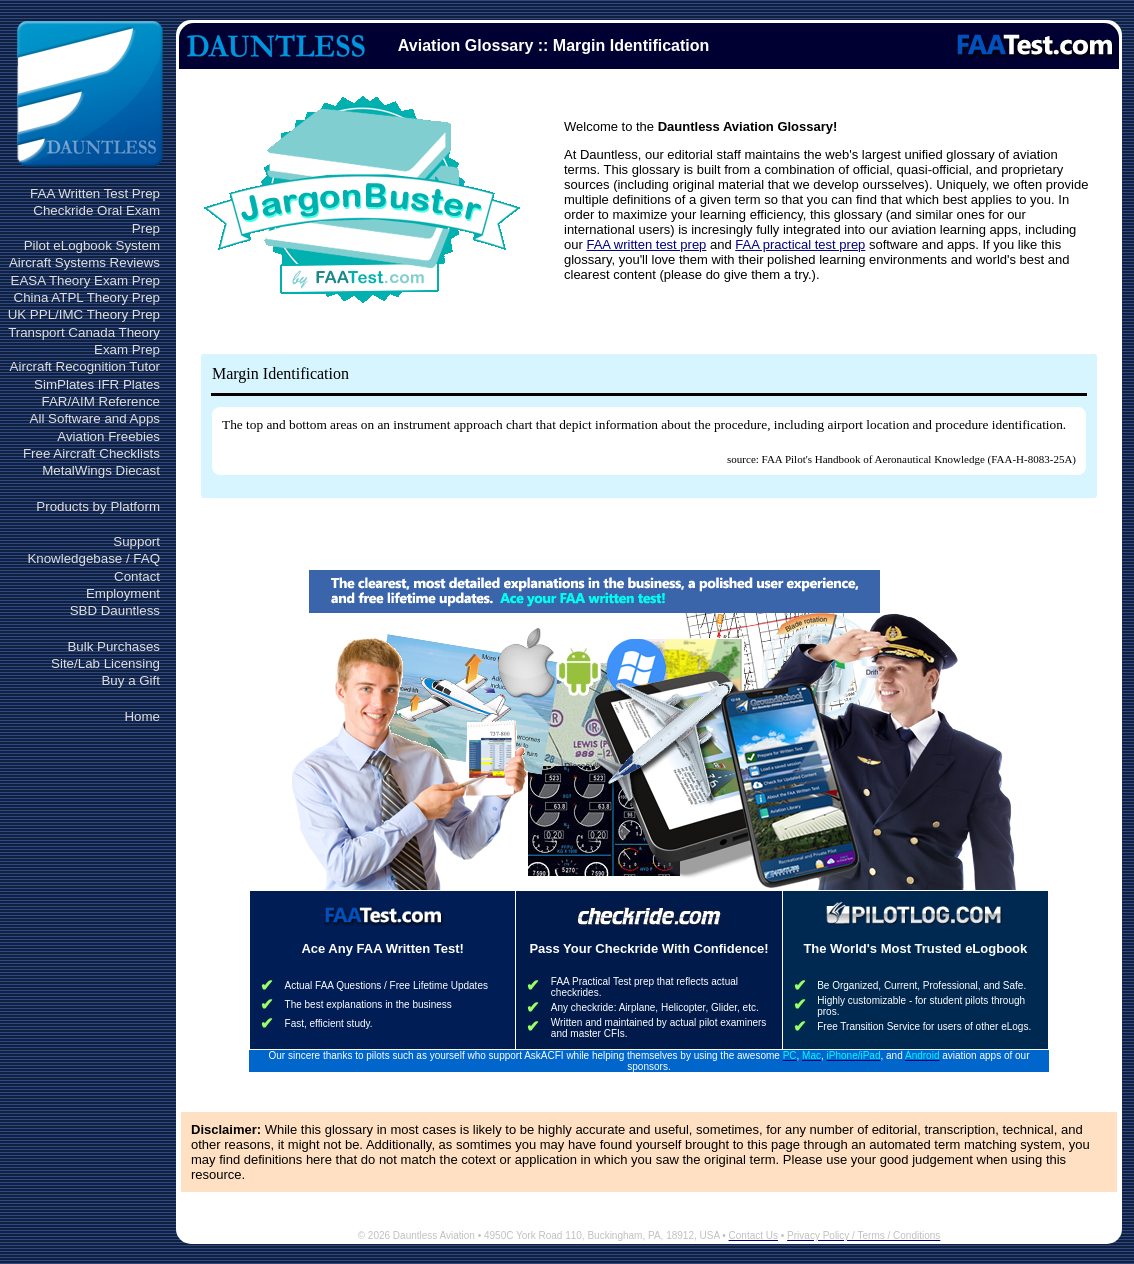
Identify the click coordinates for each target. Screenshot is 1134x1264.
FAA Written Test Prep (95, 193)
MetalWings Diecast (101, 470)
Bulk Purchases (113, 646)
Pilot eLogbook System (92, 245)
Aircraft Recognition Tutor (85, 366)
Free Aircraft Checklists (91, 453)
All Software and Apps (95, 418)
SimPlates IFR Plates (97, 384)
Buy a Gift (130, 680)
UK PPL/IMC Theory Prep (84, 314)
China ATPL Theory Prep (87, 297)
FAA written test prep (646, 244)
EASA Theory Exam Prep (85, 280)
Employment (123, 593)
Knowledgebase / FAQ (93, 558)
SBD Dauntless (115, 610)
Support (136, 541)
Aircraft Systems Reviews (84, 262)
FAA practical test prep (800, 244)
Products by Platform (98, 506)
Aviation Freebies (108, 436)
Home (142, 716)
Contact (137, 576)
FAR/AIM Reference (100, 401)
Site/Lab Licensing (105, 663)
